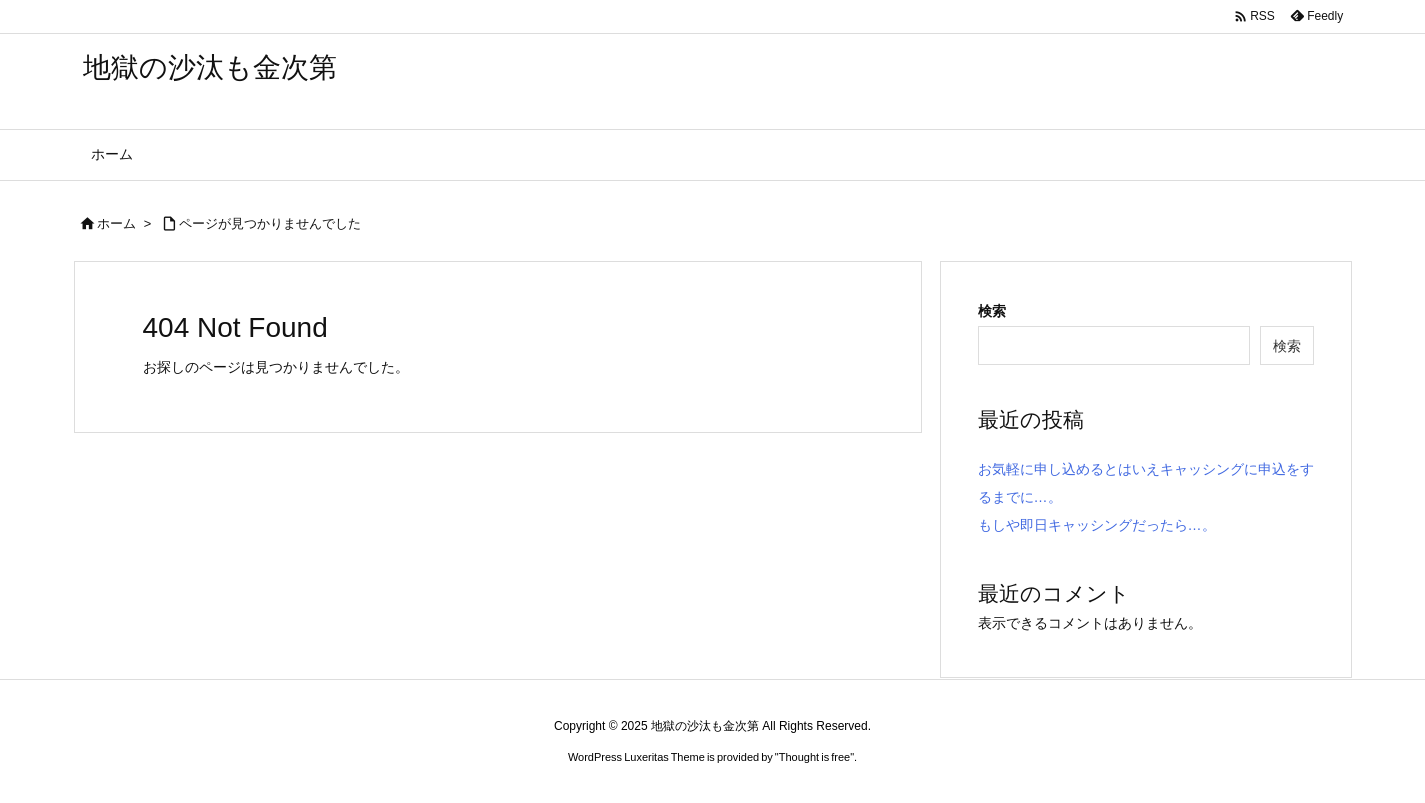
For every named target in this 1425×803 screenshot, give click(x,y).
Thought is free (814, 757)
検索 (992, 311)
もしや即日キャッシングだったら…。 (1097, 525)
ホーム (116, 223)
